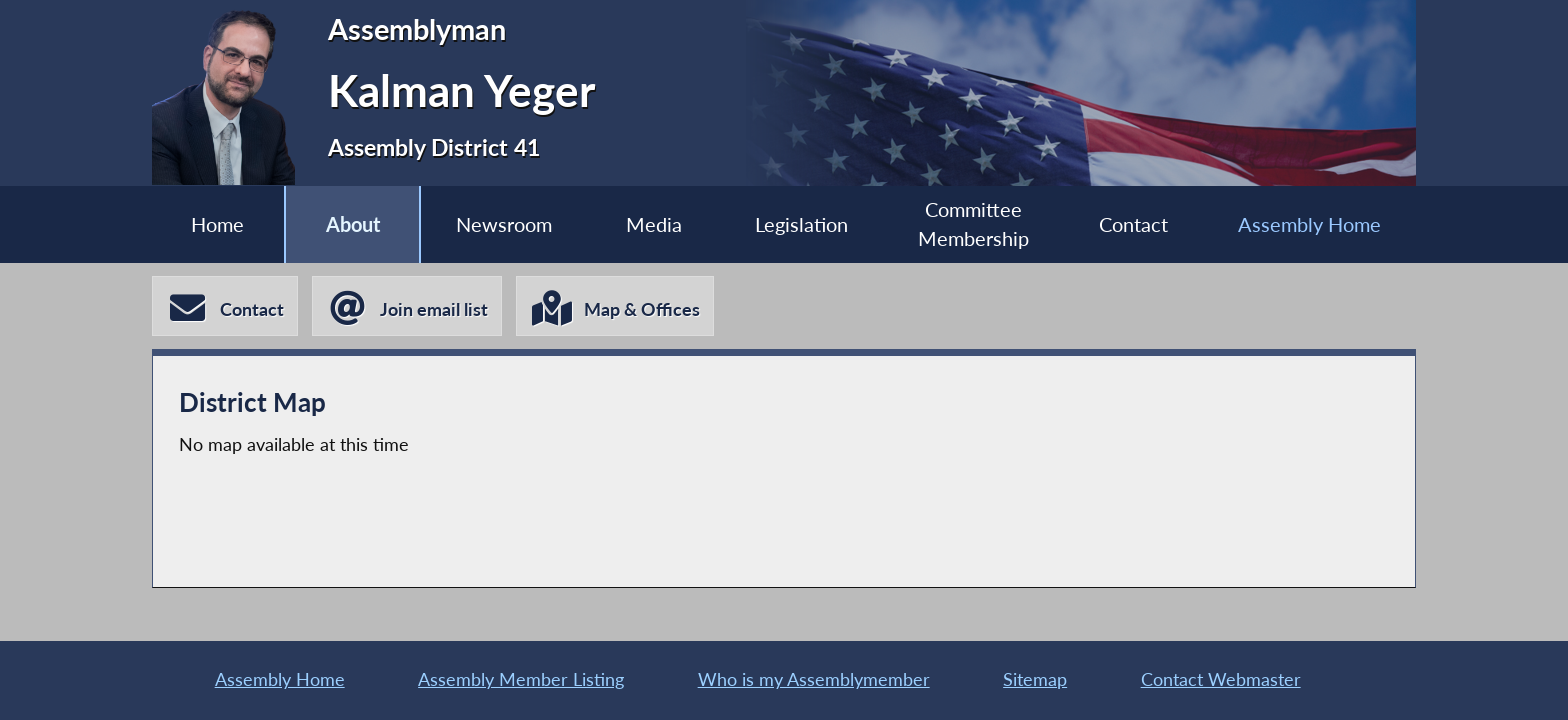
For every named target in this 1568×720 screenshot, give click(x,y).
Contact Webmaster (1221, 679)
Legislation (801, 224)
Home (217, 224)
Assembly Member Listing (521, 679)
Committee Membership (973, 224)
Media (654, 224)
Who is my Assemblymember (814, 679)
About (353, 224)
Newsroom (504, 224)
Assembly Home (1309, 224)
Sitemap (1035, 679)
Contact (1133, 224)
